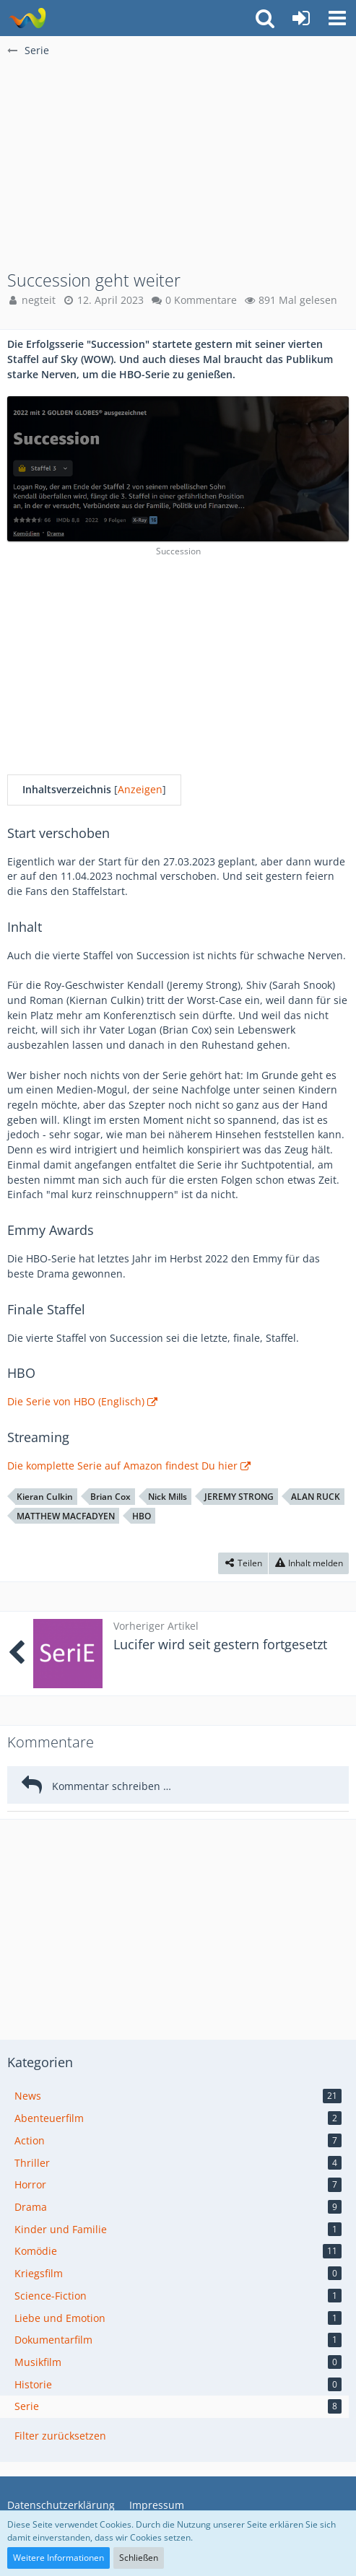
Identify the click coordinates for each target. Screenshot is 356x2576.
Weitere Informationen (58, 2557)
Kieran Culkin (45, 1496)
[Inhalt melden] (309, 1563)
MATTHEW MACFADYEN (66, 1516)
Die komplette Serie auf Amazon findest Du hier (122, 1465)
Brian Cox (110, 1496)
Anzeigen (140, 789)
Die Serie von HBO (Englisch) (75, 1401)
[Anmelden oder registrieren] (301, 18)
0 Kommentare (201, 300)
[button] (337, 18)
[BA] (27, 18)
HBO (141, 1516)
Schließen (138, 2557)
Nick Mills (167, 1496)
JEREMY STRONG (239, 1496)
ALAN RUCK (315, 1496)
